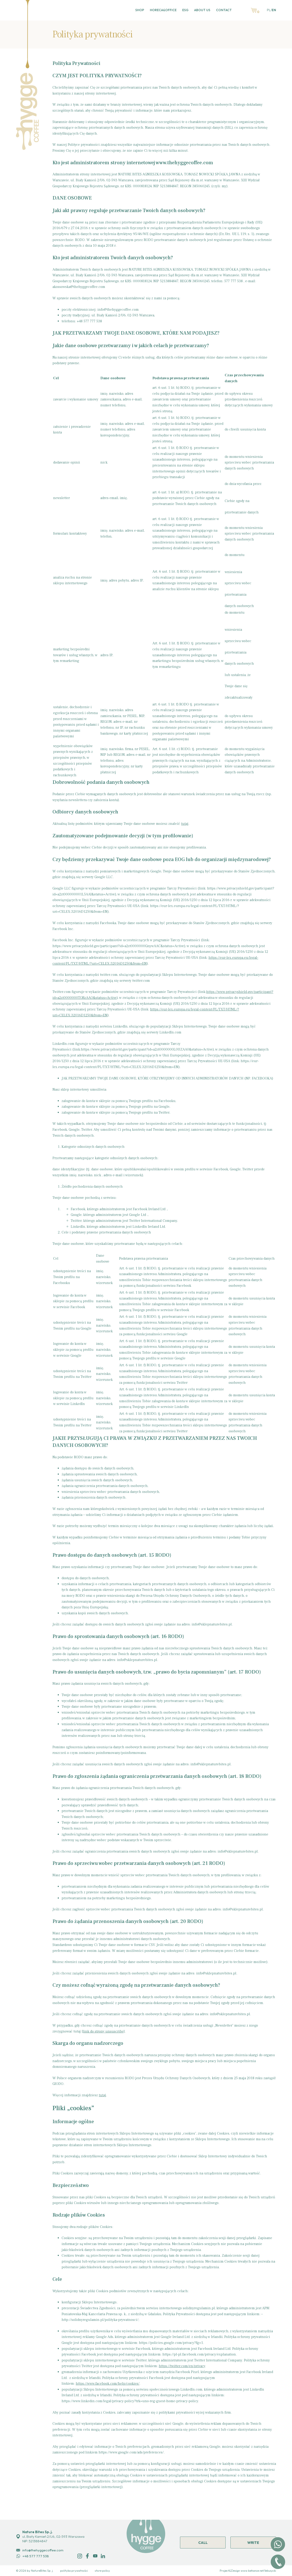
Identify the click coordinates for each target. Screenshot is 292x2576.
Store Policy (102, 2570)
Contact (224, 10)
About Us (202, 10)
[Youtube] (95, 2555)
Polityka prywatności (74, 2570)
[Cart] (254, 10)
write (253, 2542)
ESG (185, 10)
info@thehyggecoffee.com (42, 2550)
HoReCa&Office (163, 10)
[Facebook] (87, 2555)
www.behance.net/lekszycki (258, 2570)
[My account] (243, 10)
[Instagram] (79, 2555)
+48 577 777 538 (35, 2556)
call (201, 2542)
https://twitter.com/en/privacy (182, 2366)
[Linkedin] (102, 2555)
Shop (139, 10)
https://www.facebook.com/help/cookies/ (107, 2383)
